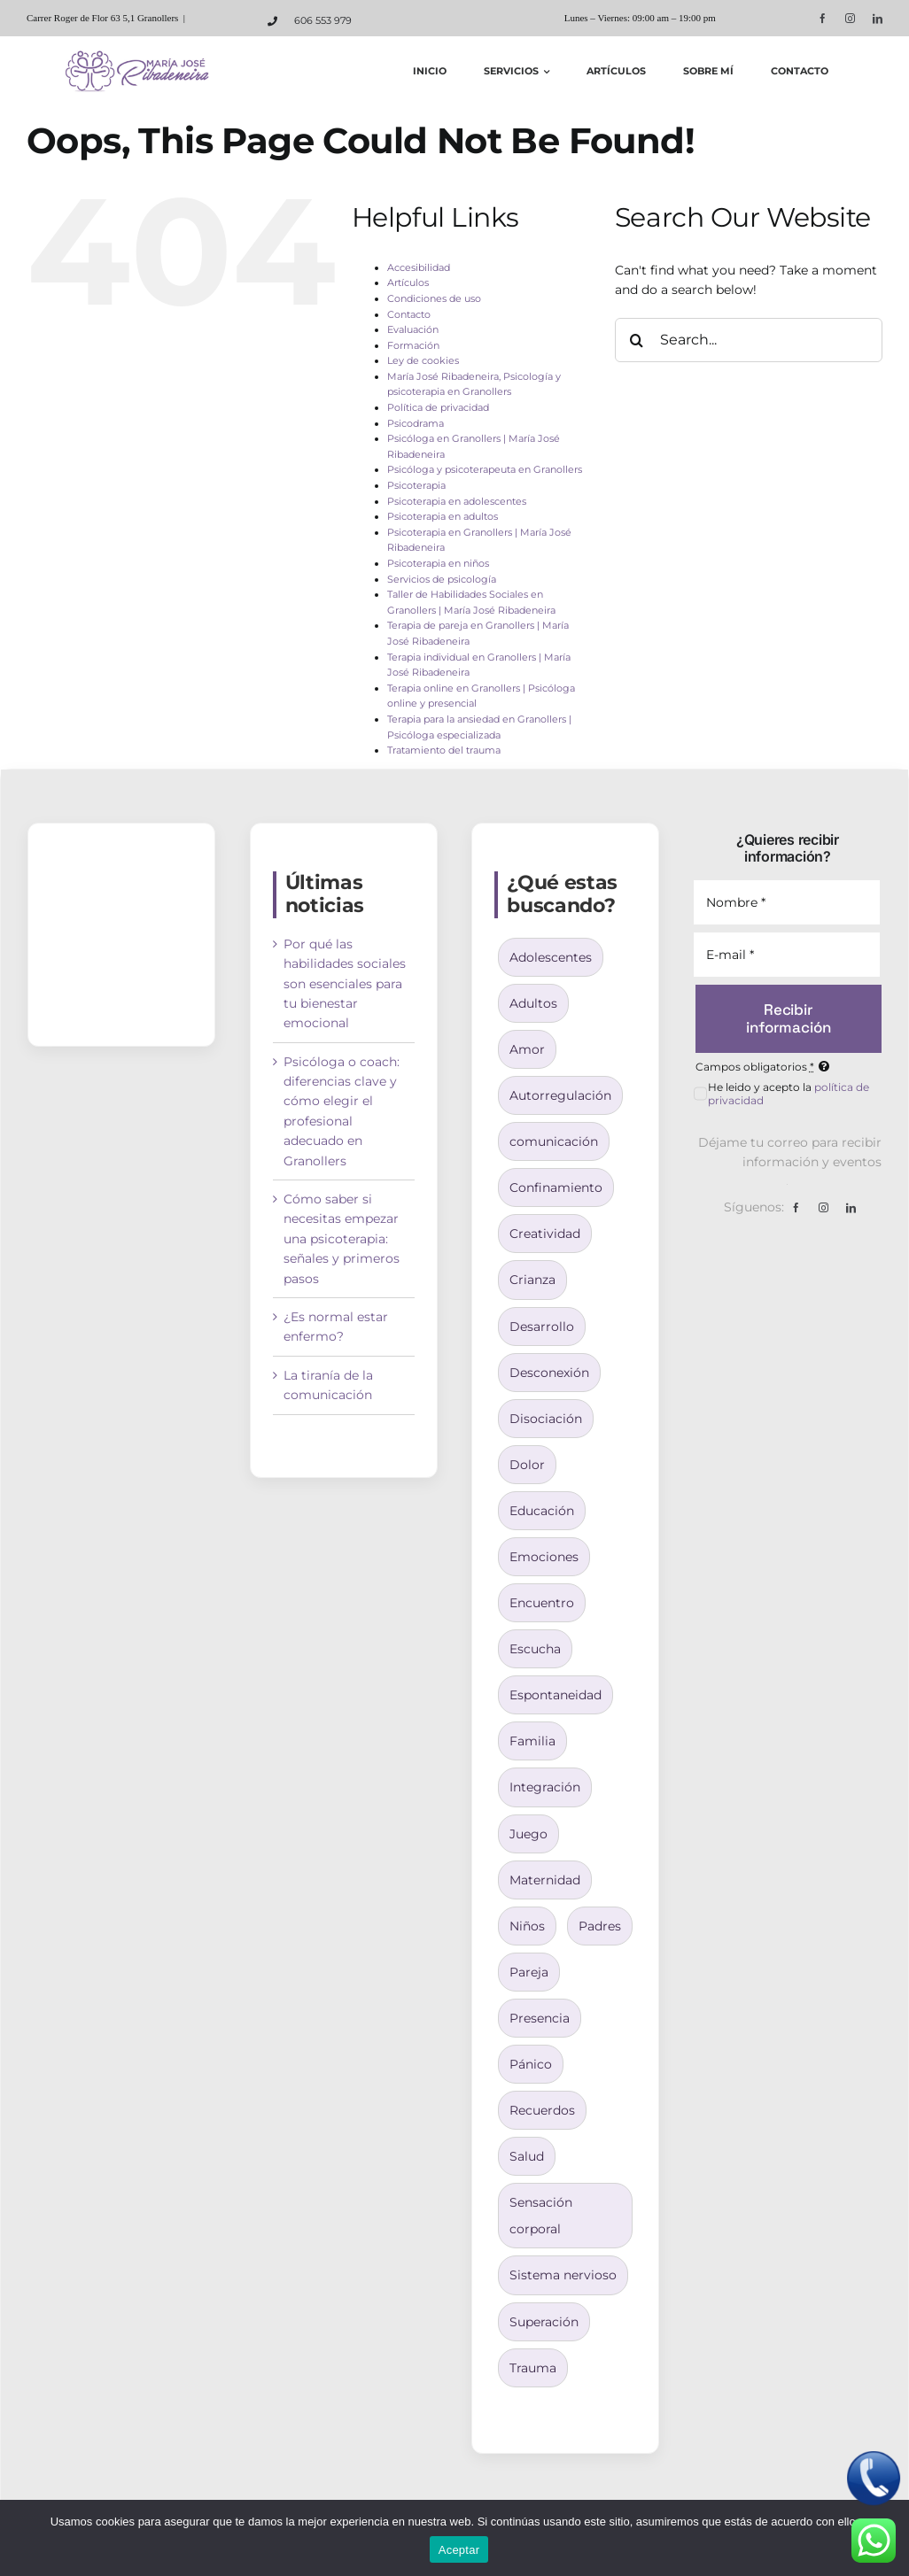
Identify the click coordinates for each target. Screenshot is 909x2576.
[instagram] (850, 18)
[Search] (637, 340)
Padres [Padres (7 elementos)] (600, 1926)
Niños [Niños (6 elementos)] (527, 1926)
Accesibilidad (418, 267)
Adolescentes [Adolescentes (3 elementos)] (550, 957)
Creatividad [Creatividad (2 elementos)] (544, 1234)
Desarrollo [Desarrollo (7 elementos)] (541, 1326)
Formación (413, 345)
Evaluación (413, 329)
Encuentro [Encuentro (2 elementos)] (541, 1603)
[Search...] (748, 340)
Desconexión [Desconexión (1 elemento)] (549, 1373)
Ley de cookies (423, 360)
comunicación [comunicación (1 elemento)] (553, 1141)
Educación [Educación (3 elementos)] (541, 1511)
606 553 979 (323, 20)
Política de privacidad (438, 407)
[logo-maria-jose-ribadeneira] (139, 56)
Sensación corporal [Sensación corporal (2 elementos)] (540, 2215)
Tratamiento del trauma (444, 750)
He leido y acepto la (788, 1093)
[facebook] (822, 18)
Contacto (409, 314)
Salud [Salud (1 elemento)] (526, 2156)
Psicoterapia (416, 485)
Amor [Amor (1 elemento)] (527, 1049)
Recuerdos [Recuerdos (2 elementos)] (542, 2110)
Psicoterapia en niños (438, 563)
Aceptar (459, 2550)
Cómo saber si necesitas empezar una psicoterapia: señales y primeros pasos (342, 1239)
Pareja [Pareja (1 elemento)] (528, 1972)
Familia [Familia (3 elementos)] (532, 1741)
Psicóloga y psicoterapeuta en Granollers (484, 469)
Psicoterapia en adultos (442, 516)
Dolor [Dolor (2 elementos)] (527, 1465)
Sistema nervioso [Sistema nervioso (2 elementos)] (563, 2275)
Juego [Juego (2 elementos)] (528, 1834)
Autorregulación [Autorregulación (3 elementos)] (560, 1095)
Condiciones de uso (434, 298)
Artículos (408, 282)
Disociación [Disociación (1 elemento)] (545, 1419)
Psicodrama (415, 423)
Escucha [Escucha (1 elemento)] (535, 1649)
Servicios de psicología (441, 579)
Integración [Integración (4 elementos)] (544, 1787)
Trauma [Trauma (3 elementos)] (532, 2368)
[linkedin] (877, 18)
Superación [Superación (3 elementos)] (544, 2322)
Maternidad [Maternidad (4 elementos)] (544, 1880)
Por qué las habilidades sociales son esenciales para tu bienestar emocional (345, 984)
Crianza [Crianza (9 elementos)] (532, 1280)
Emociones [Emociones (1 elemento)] (544, 1557)
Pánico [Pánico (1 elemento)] (530, 2064)
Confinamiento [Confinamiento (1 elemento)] (555, 1187)
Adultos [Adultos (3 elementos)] (533, 1003)
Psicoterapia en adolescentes (456, 501)
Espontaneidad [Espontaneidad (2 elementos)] (555, 1695)
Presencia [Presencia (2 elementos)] (539, 2018)
